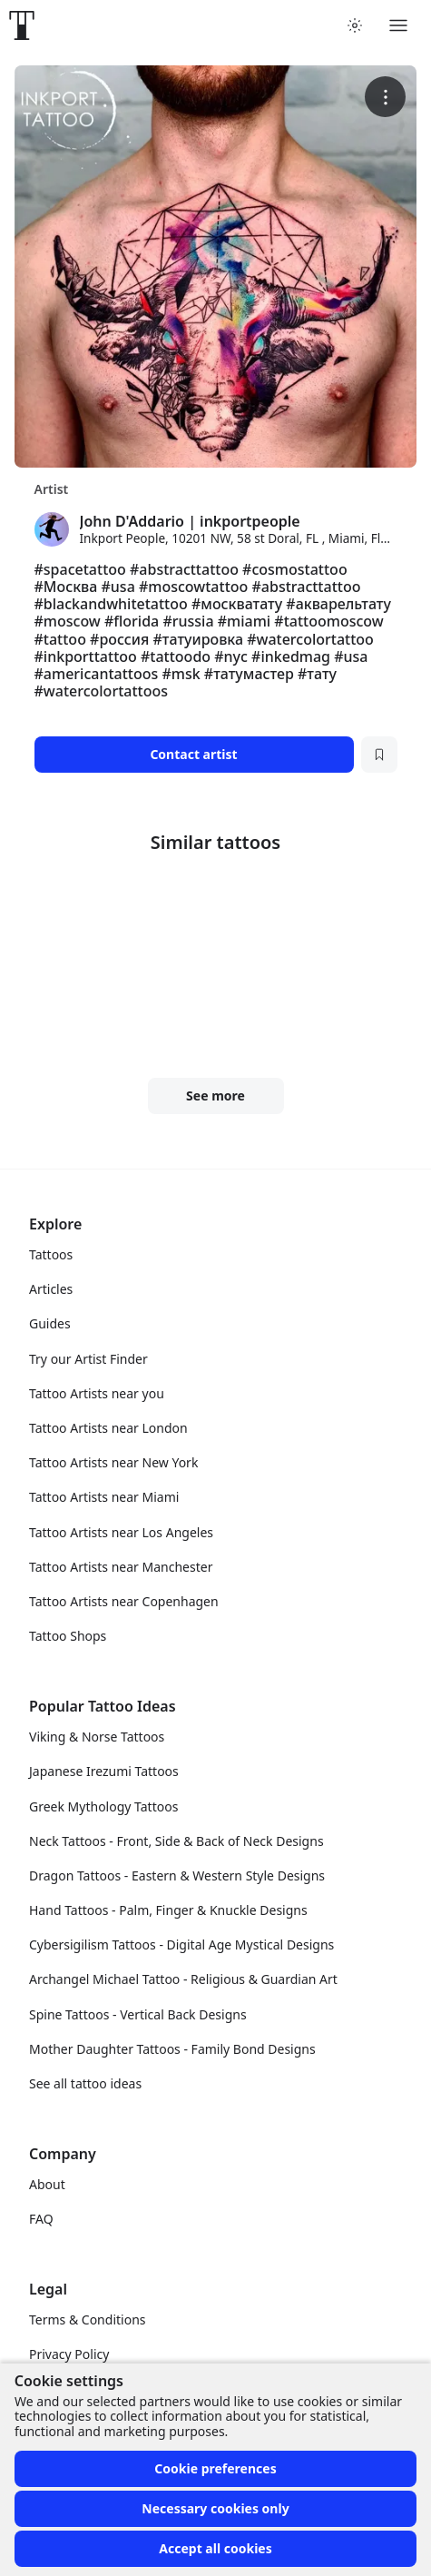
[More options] (385, 96)
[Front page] (22, 25)
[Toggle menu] (398, 25)
